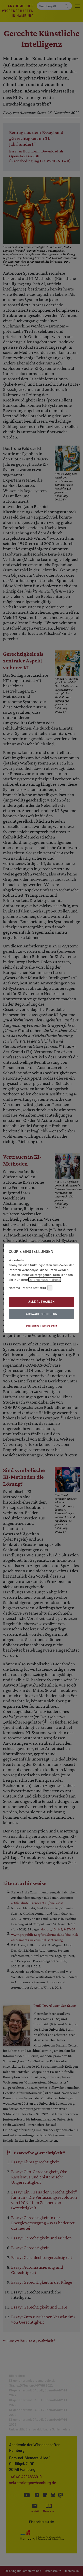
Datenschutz (49, 1325)
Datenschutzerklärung (45, 1279)
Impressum (32, 1325)
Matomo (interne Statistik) (30, 1287)
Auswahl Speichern (41, 1314)
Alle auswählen (41, 1302)
